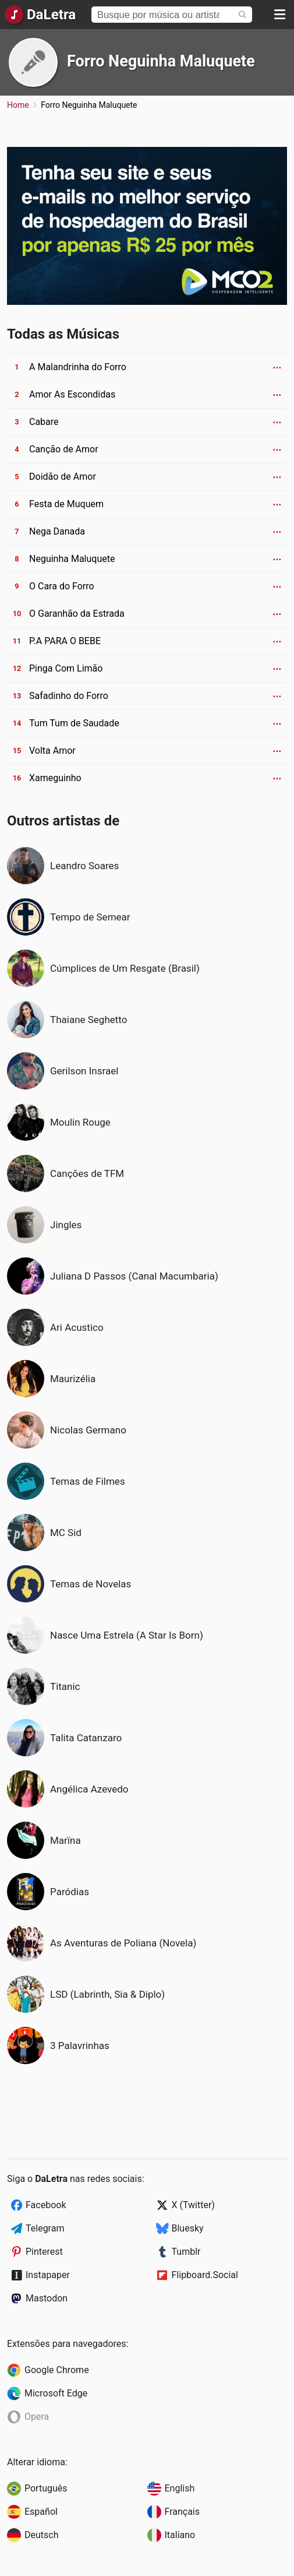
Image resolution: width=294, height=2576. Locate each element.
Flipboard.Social (205, 2274)
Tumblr (186, 2251)
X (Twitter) (193, 2204)
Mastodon (47, 2298)
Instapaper (48, 2274)
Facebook (46, 2204)
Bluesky (188, 2228)
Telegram (45, 2228)
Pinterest (44, 2251)
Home (18, 105)
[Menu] (279, 14)
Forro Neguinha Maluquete (161, 61)
